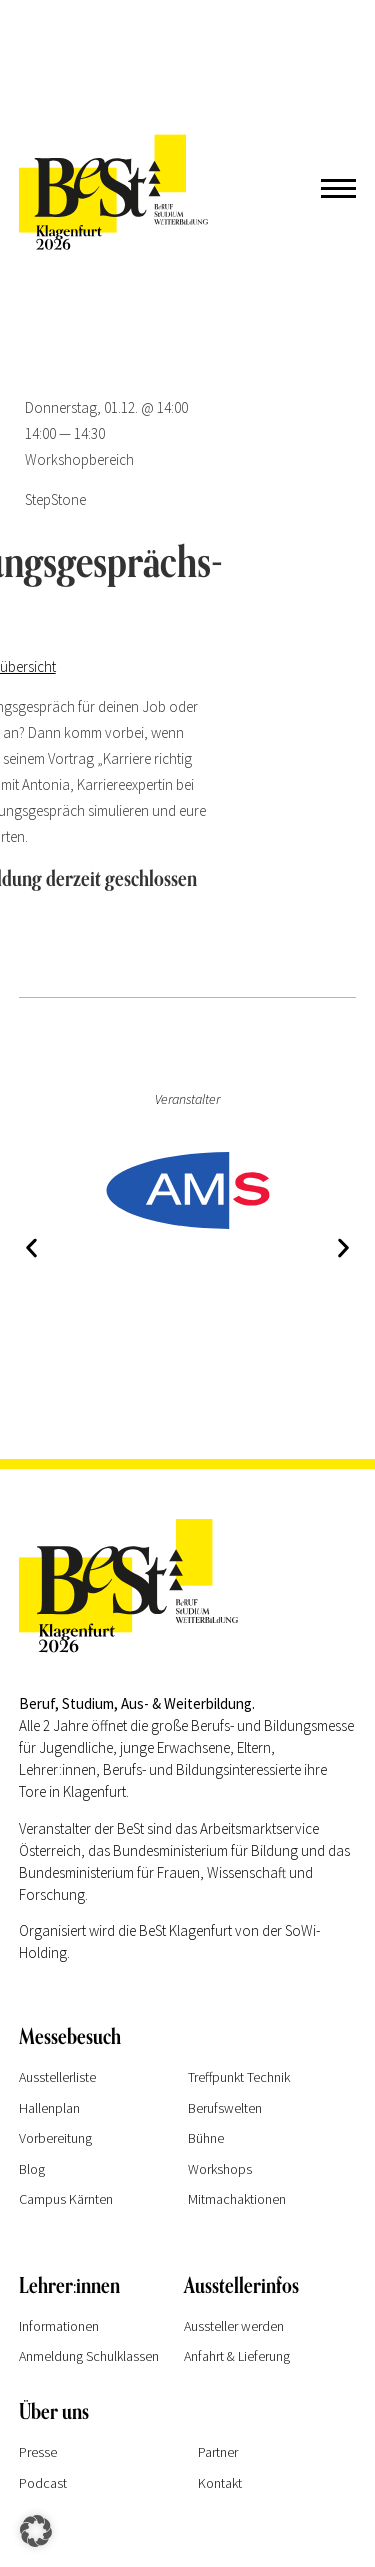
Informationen (59, 2326)
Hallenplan (49, 2108)
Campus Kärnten (66, 2199)
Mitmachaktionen (237, 2199)
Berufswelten (225, 2108)
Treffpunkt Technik (239, 2077)
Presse (38, 2452)
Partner (218, 2452)
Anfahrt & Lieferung (237, 2356)
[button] (31, 1248)
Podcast (43, 2483)
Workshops (220, 2169)
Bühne (206, 2138)
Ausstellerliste (57, 2077)
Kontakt (220, 2483)
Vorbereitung (55, 2138)
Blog (32, 2169)
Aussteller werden (234, 2326)
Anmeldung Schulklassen (89, 2356)
